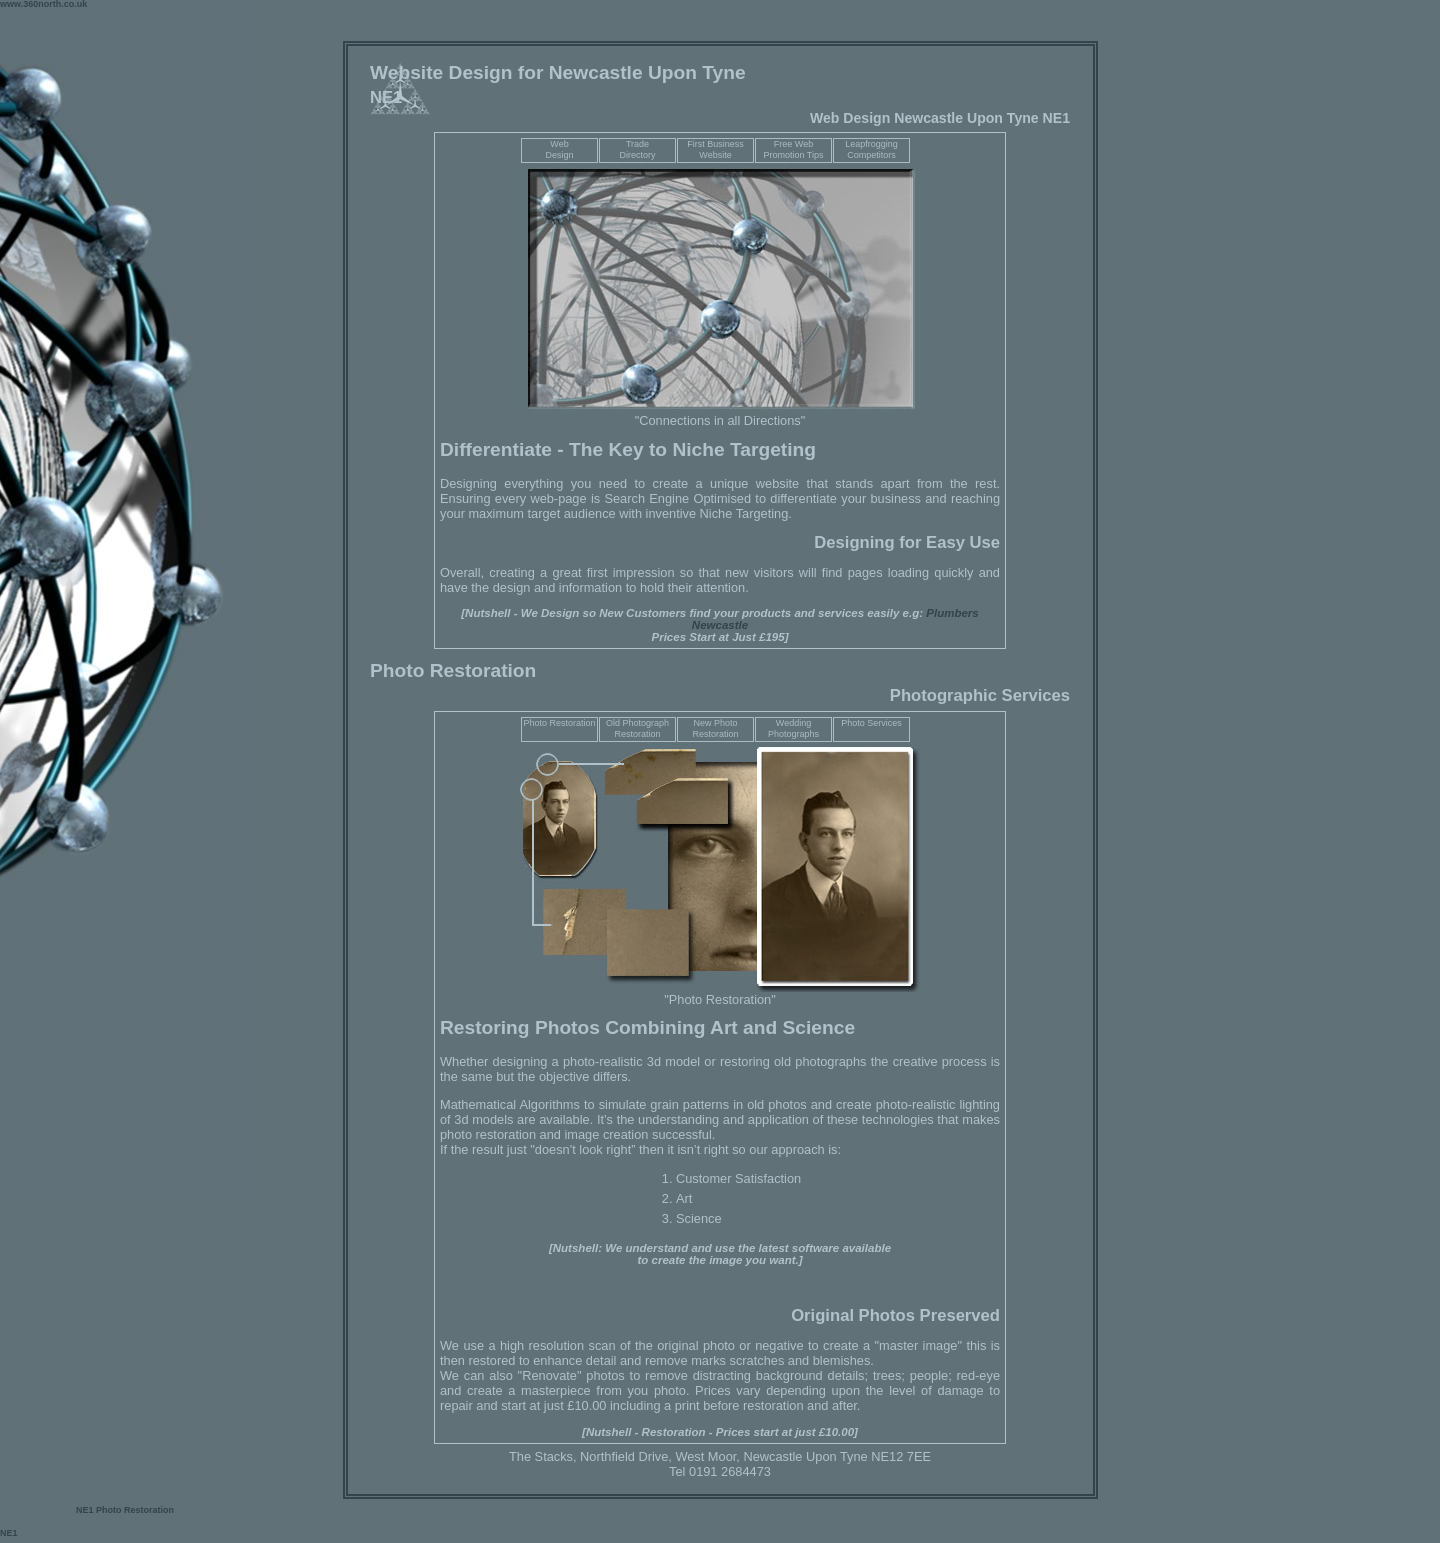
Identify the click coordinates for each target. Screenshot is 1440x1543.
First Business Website (715, 149)
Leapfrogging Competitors (871, 149)
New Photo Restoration (715, 728)
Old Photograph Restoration (637, 728)
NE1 (86, 1510)
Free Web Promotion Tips (793, 149)
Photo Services (871, 723)
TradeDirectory (637, 149)
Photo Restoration (559, 723)
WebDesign (559, 149)
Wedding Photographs (793, 728)
